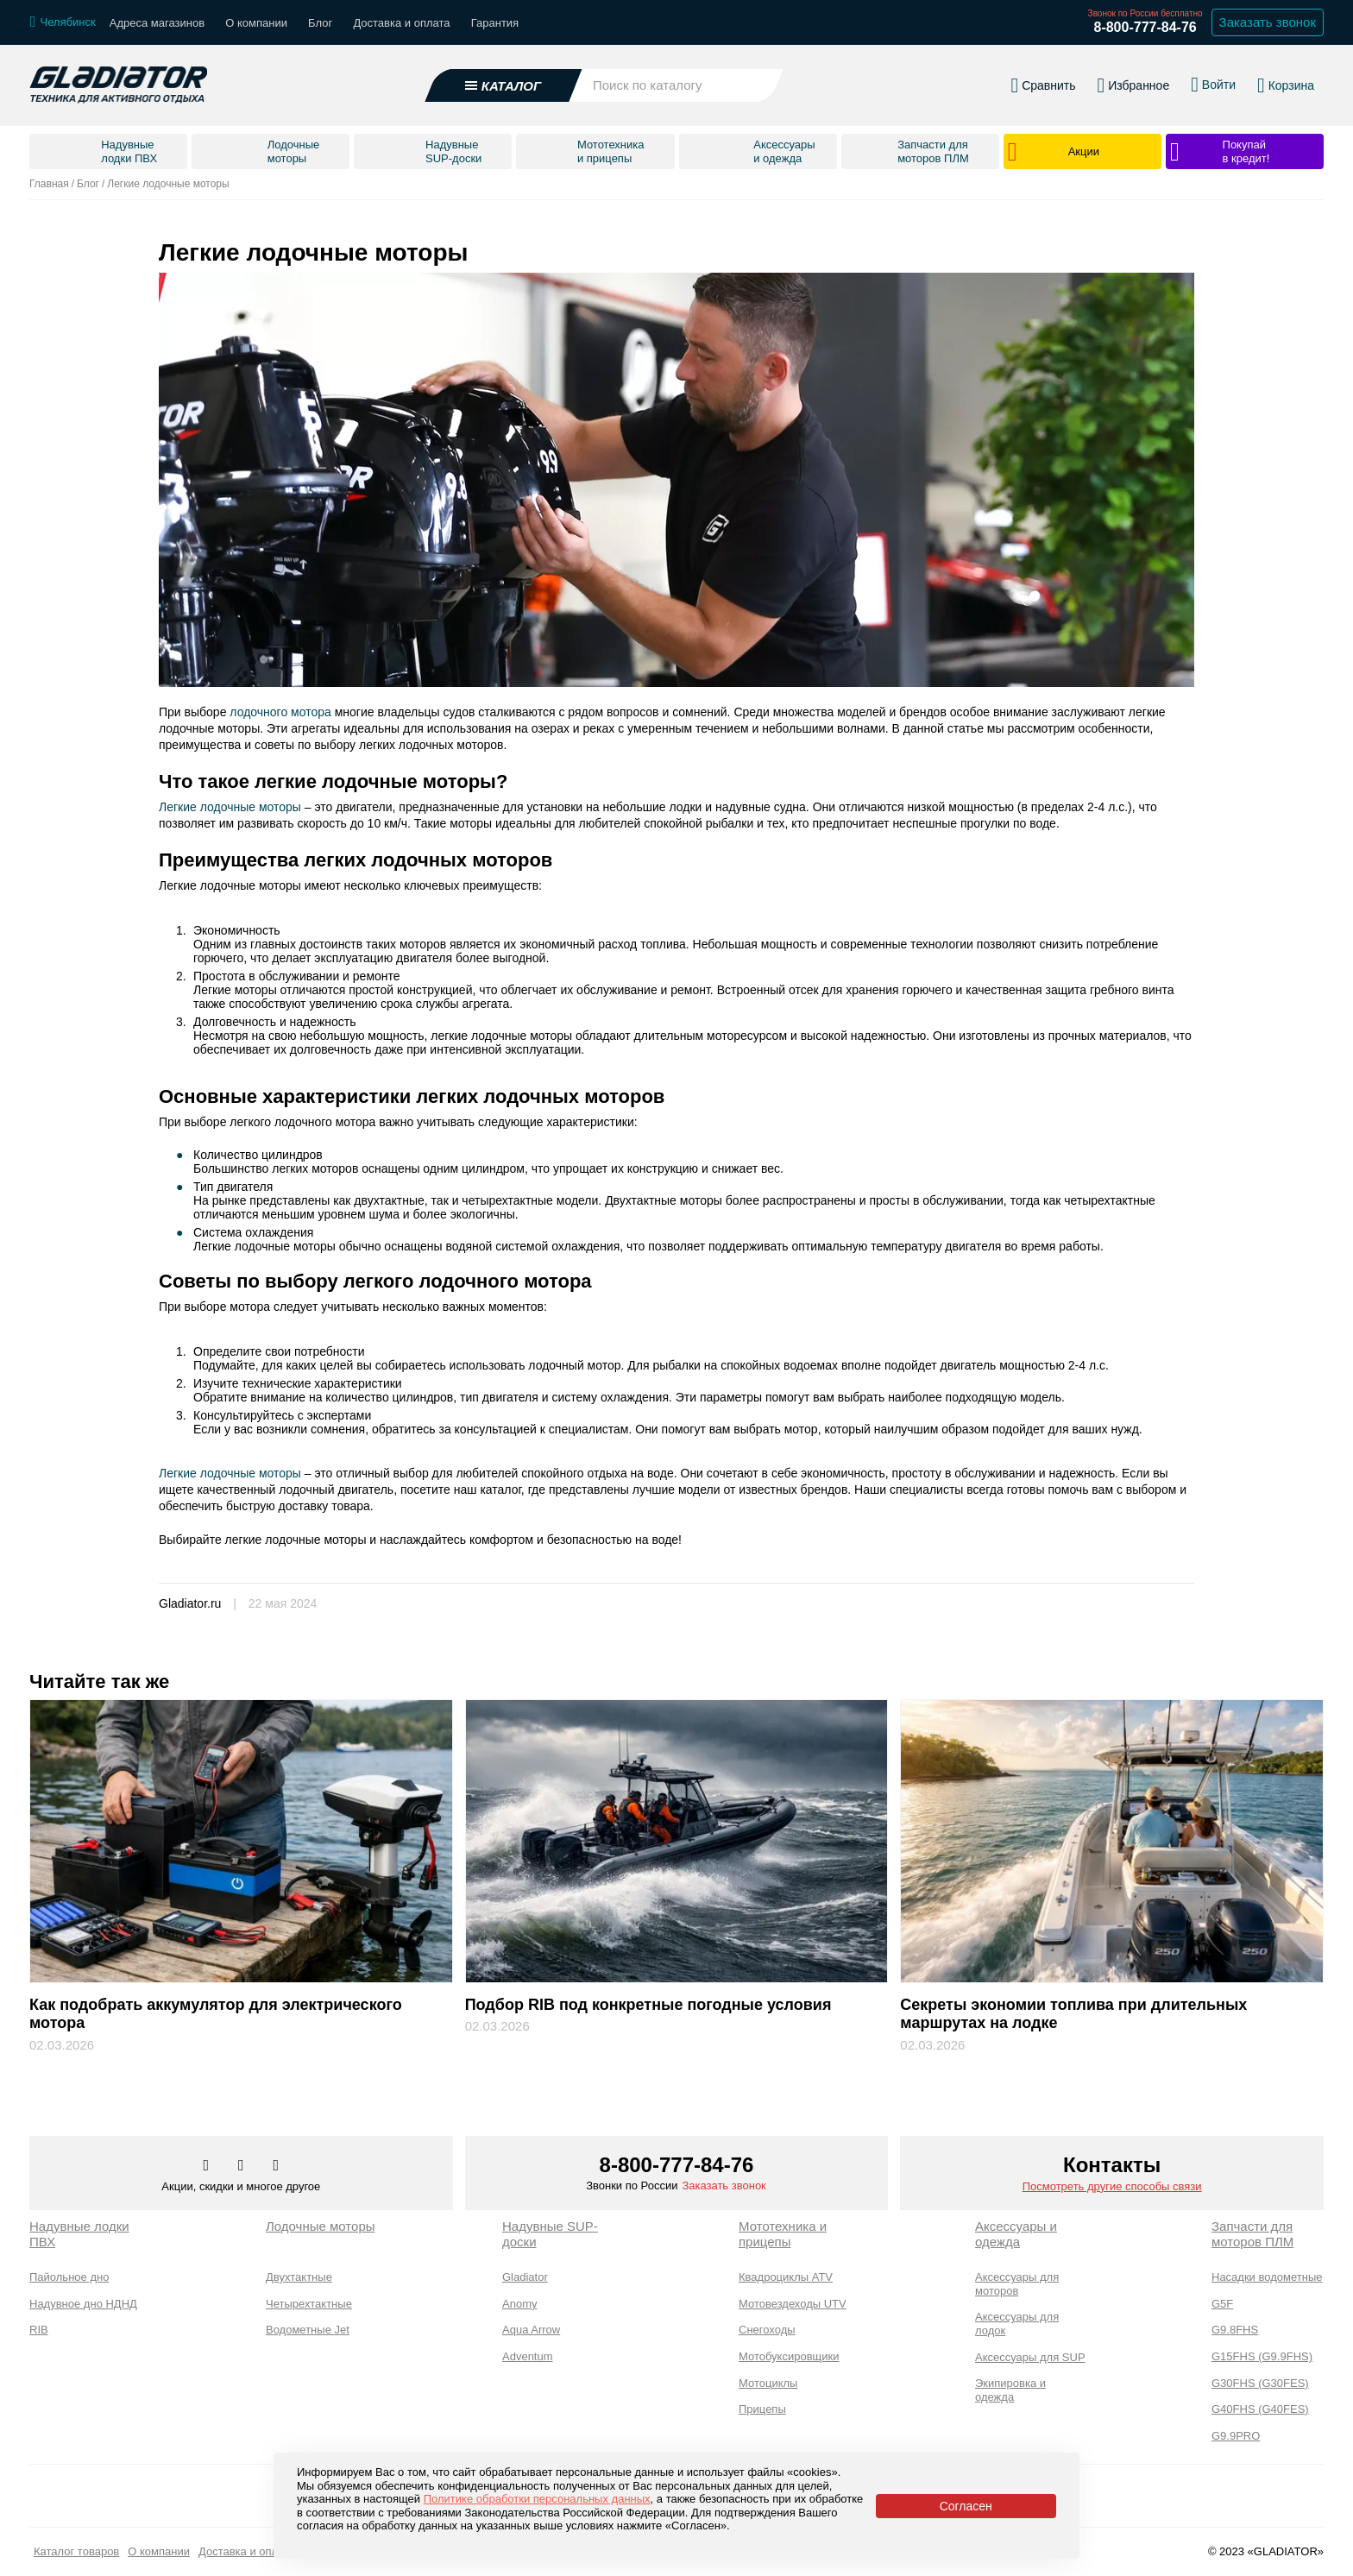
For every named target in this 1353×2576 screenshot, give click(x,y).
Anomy (519, 2303)
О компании (256, 22)
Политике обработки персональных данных (537, 2498)
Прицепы (762, 2409)
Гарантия (495, 22)
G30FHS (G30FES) (1260, 2383)
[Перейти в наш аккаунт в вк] (208, 2166)
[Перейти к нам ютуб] (277, 2166)
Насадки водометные (1266, 2277)
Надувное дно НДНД (83, 2303)
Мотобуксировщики (789, 2356)
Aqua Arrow (531, 2329)
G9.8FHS (1234, 2329)
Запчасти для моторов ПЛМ (1252, 2234)
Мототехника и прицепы (783, 2234)
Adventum (527, 2356)
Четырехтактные (309, 2303)
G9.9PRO (1235, 2435)
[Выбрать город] (63, 22)
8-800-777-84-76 (1144, 27)
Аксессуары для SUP (1030, 2357)
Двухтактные (299, 2277)
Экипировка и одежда (1010, 2390)
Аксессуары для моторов (1017, 2284)
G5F (1222, 2303)
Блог (320, 22)
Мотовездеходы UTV (792, 2303)
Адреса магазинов (157, 22)
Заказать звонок (723, 2185)
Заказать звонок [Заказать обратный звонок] (1267, 22)
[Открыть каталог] (503, 85)
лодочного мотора (280, 712)
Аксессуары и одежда (1016, 2234)
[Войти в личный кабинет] (1213, 84)
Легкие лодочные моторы (230, 807)
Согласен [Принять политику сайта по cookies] (966, 2506)
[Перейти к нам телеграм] (242, 2166)
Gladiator (525, 2277)
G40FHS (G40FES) (1260, 2409)
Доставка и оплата (401, 22)
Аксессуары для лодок (1017, 2323)
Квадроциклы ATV (786, 2277)
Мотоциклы (768, 2383)
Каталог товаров (76, 2551)
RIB (38, 2329)
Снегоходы (767, 2329)
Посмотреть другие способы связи (1112, 2186)
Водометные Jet (307, 2329)
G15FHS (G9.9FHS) (1261, 2356)
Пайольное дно (69, 2277)
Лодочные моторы (320, 2226)
